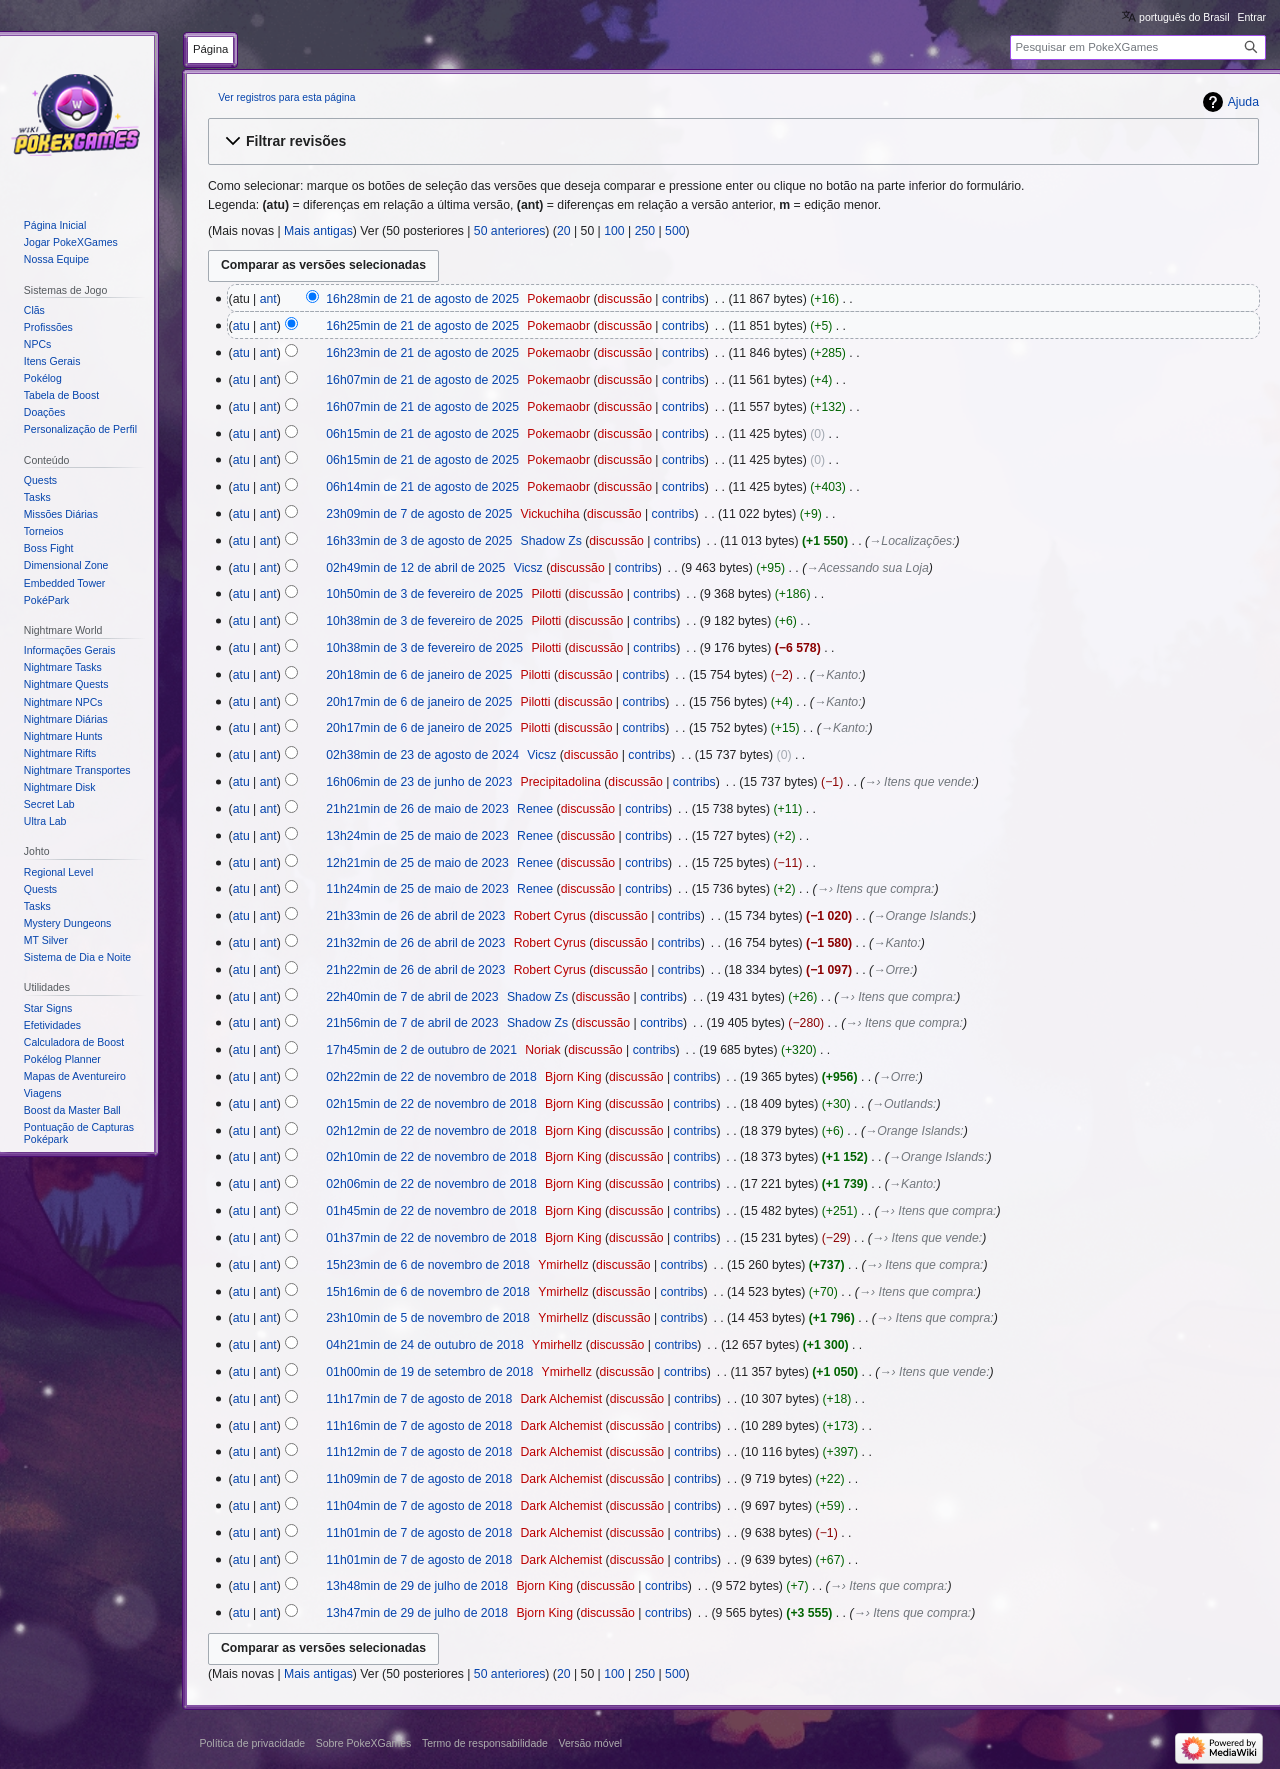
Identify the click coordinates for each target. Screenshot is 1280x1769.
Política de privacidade (253, 1743)
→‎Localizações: (912, 541)
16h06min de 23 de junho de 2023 (419, 782)
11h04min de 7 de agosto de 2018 (419, 1506)
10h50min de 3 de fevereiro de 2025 (424, 594)
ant (268, 299)
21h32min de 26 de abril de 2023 (415, 943)
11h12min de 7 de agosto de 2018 (419, 1452)
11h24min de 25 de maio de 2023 (417, 889)
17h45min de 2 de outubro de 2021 (421, 1050)
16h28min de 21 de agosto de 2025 (422, 299)
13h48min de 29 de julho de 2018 (417, 1586)
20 (564, 231)
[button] (733, 141)
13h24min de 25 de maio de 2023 (417, 836)
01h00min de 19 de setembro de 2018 (429, 1372)
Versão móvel (590, 1743)
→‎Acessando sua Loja (867, 568)
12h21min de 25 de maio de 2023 (417, 863)
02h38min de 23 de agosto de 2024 (422, 755)
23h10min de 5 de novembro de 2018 (428, 1318)
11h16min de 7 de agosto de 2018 (419, 1426)
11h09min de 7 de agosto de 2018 (419, 1479)
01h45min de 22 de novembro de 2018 (431, 1211)
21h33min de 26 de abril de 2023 (415, 916)
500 (675, 231)
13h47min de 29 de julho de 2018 (417, 1613)
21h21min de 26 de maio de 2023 (417, 809)
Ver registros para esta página (286, 97)
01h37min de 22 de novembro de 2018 (431, 1238)
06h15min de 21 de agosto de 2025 (422, 434)
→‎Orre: (893, 970)
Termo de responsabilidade (485, 1743)
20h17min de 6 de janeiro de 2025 (419, 702)
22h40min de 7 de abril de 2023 (412, 997)
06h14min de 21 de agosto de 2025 (422, 487)
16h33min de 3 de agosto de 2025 (419, 541)
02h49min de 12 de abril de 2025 (415, 568)
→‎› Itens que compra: (876, 889)
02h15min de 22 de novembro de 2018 (431, 1104)
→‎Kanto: (838, 675)
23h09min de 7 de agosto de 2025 (419, 514)
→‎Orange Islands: (922, 916)
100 (614, 231)
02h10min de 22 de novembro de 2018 (431, 1157)
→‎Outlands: (904, 1104)
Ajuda (1243, 102)
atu (241, 326)
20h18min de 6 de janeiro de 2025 (419, 675)
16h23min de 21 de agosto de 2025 (422, 353)
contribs (683, 299)
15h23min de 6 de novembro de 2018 (428, 1265)
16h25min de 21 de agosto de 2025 (422, 326)
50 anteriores (510, 231)
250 (645, 231)
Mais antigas (318, 231)
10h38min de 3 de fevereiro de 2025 (424, 621)
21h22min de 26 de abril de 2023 (415, 970)
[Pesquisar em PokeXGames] (1138, 47)
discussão (624, 299)
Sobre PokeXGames (364, 1743)
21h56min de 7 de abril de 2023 (412, 1023)
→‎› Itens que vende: (919, 782)
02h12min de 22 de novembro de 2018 (431, 1131)
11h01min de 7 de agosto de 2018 (419, 1533)
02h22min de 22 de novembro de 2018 (431, 1077)
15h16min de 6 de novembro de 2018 (428, 1292)
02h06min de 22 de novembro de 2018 (431, 1184)
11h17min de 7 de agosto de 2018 (419, 1399)
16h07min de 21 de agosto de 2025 (422, 380)
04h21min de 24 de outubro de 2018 (425, 1345)
